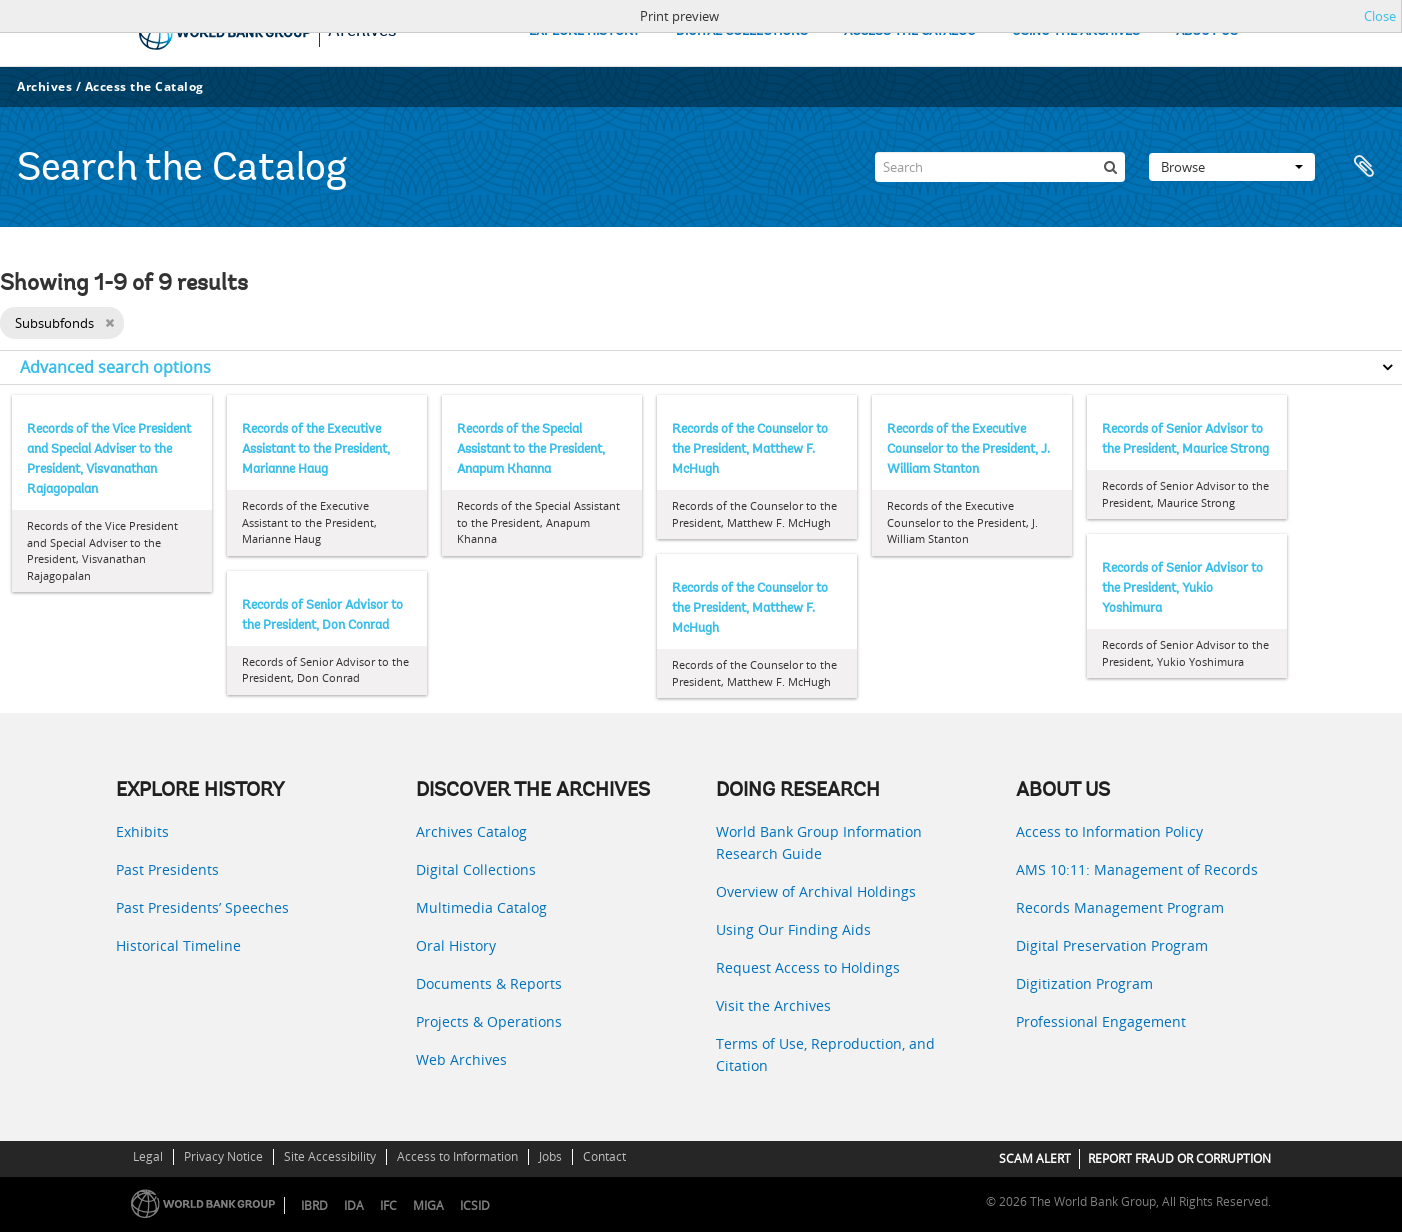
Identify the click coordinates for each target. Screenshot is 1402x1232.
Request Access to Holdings (808, 967)
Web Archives (461, 1059)
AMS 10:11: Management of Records (1137, 869)
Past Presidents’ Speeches (202, 907)
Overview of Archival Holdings (816, 891)
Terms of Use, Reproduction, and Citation (825, 1054)
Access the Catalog (144, 86)
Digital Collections (476, 869)
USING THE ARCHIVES (1076, 31)
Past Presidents (167, 869)
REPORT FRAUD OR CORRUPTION (1179, 1158)
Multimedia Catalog (481, 907)
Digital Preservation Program (1112, 945)
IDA (354, 1205)
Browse (1232, 167)
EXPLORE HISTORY (584, 31)
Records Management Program (1120, 907)
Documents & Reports (489, 983)
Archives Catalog (471, 831)
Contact (604, 1156)
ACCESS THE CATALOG (910, 31)
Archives (44, 86)
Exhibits (142, 831)
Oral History (456, 945)
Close (1380, 16)
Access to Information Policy (1109, 831)
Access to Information (457, 1156)
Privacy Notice (223, 1156)
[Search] (1000, 167)
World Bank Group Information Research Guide (819, 842)
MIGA (428, 1205)
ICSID (475, 1205)
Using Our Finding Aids (793, 929)
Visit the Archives (773, 1005)
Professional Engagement (1101, 1021)
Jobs (550, 1156)
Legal (148, 1156)
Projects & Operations (489, 1021)
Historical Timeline (178, 945)
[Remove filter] (109, 323)
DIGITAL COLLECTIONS (742, 31)
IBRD (314, 1205)
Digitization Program (1084, 983)
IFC (388, 1205)
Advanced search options (115, 367)
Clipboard (1364, 167)
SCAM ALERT (1035, 1158)
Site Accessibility (330, 1156)
